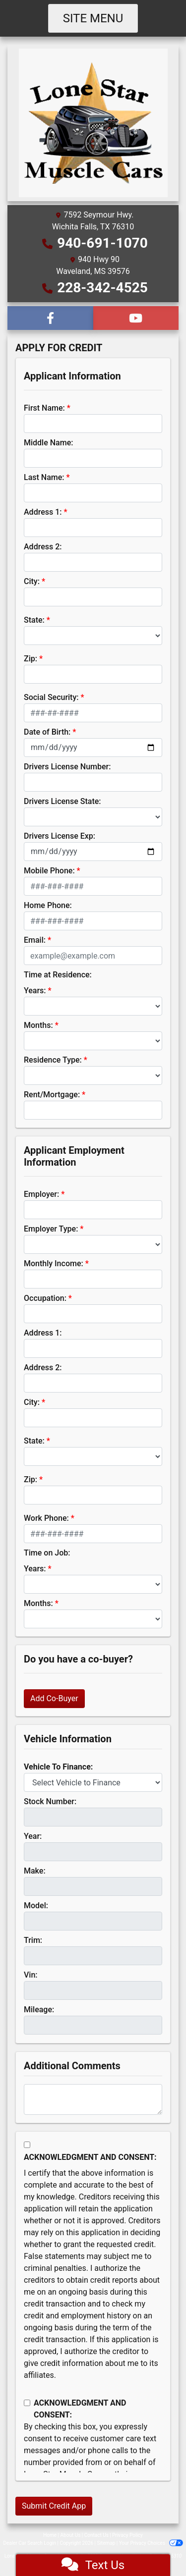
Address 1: (43, 512)
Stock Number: (50, 1801)
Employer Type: (51, 1229)
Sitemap (106, 2543)
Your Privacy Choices (151, 2543)
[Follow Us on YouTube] (136, 318)
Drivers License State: (62, 801)
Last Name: (44, 477)
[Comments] (93, 2099)
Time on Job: (47, 1552)
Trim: (33, 1940)
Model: (36, 1905)
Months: (38, 1025)
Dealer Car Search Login (29, 2543)
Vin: (31, 1975)
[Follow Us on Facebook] (50, 318)
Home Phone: (48, 905)
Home (50, 2535)
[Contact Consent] (27, 2403)
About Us (71, 2535)
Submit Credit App (54, 2506)
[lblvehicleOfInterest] (93, 1782)
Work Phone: (46, 1518)
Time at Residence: (58, 974)
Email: (35, 940)
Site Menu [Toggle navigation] (93, 18)
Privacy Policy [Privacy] (127, 2535)
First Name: (44, 408)
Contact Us (96, 2535)
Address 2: (43, 546)
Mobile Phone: (49, 870)
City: (32, 581)
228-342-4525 (102, 287)
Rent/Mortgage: (52, 1094)
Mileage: (39, 2009)
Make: (35, 1871)
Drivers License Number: (67, 766)
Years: (35, 990)
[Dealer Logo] (93, 122)
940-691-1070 (102, 243)
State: (34, 620)
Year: (33, 1836)
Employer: (41, 1194)
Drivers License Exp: (59, 836)
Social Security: (51, 697)
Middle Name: (48, 442)
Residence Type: (53, 1060)
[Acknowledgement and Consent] (27, 2145)
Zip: (30, 658)
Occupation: (45, 1298)
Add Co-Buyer (54, 1698)
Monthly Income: (53, 1263)
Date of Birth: (47, 732)
